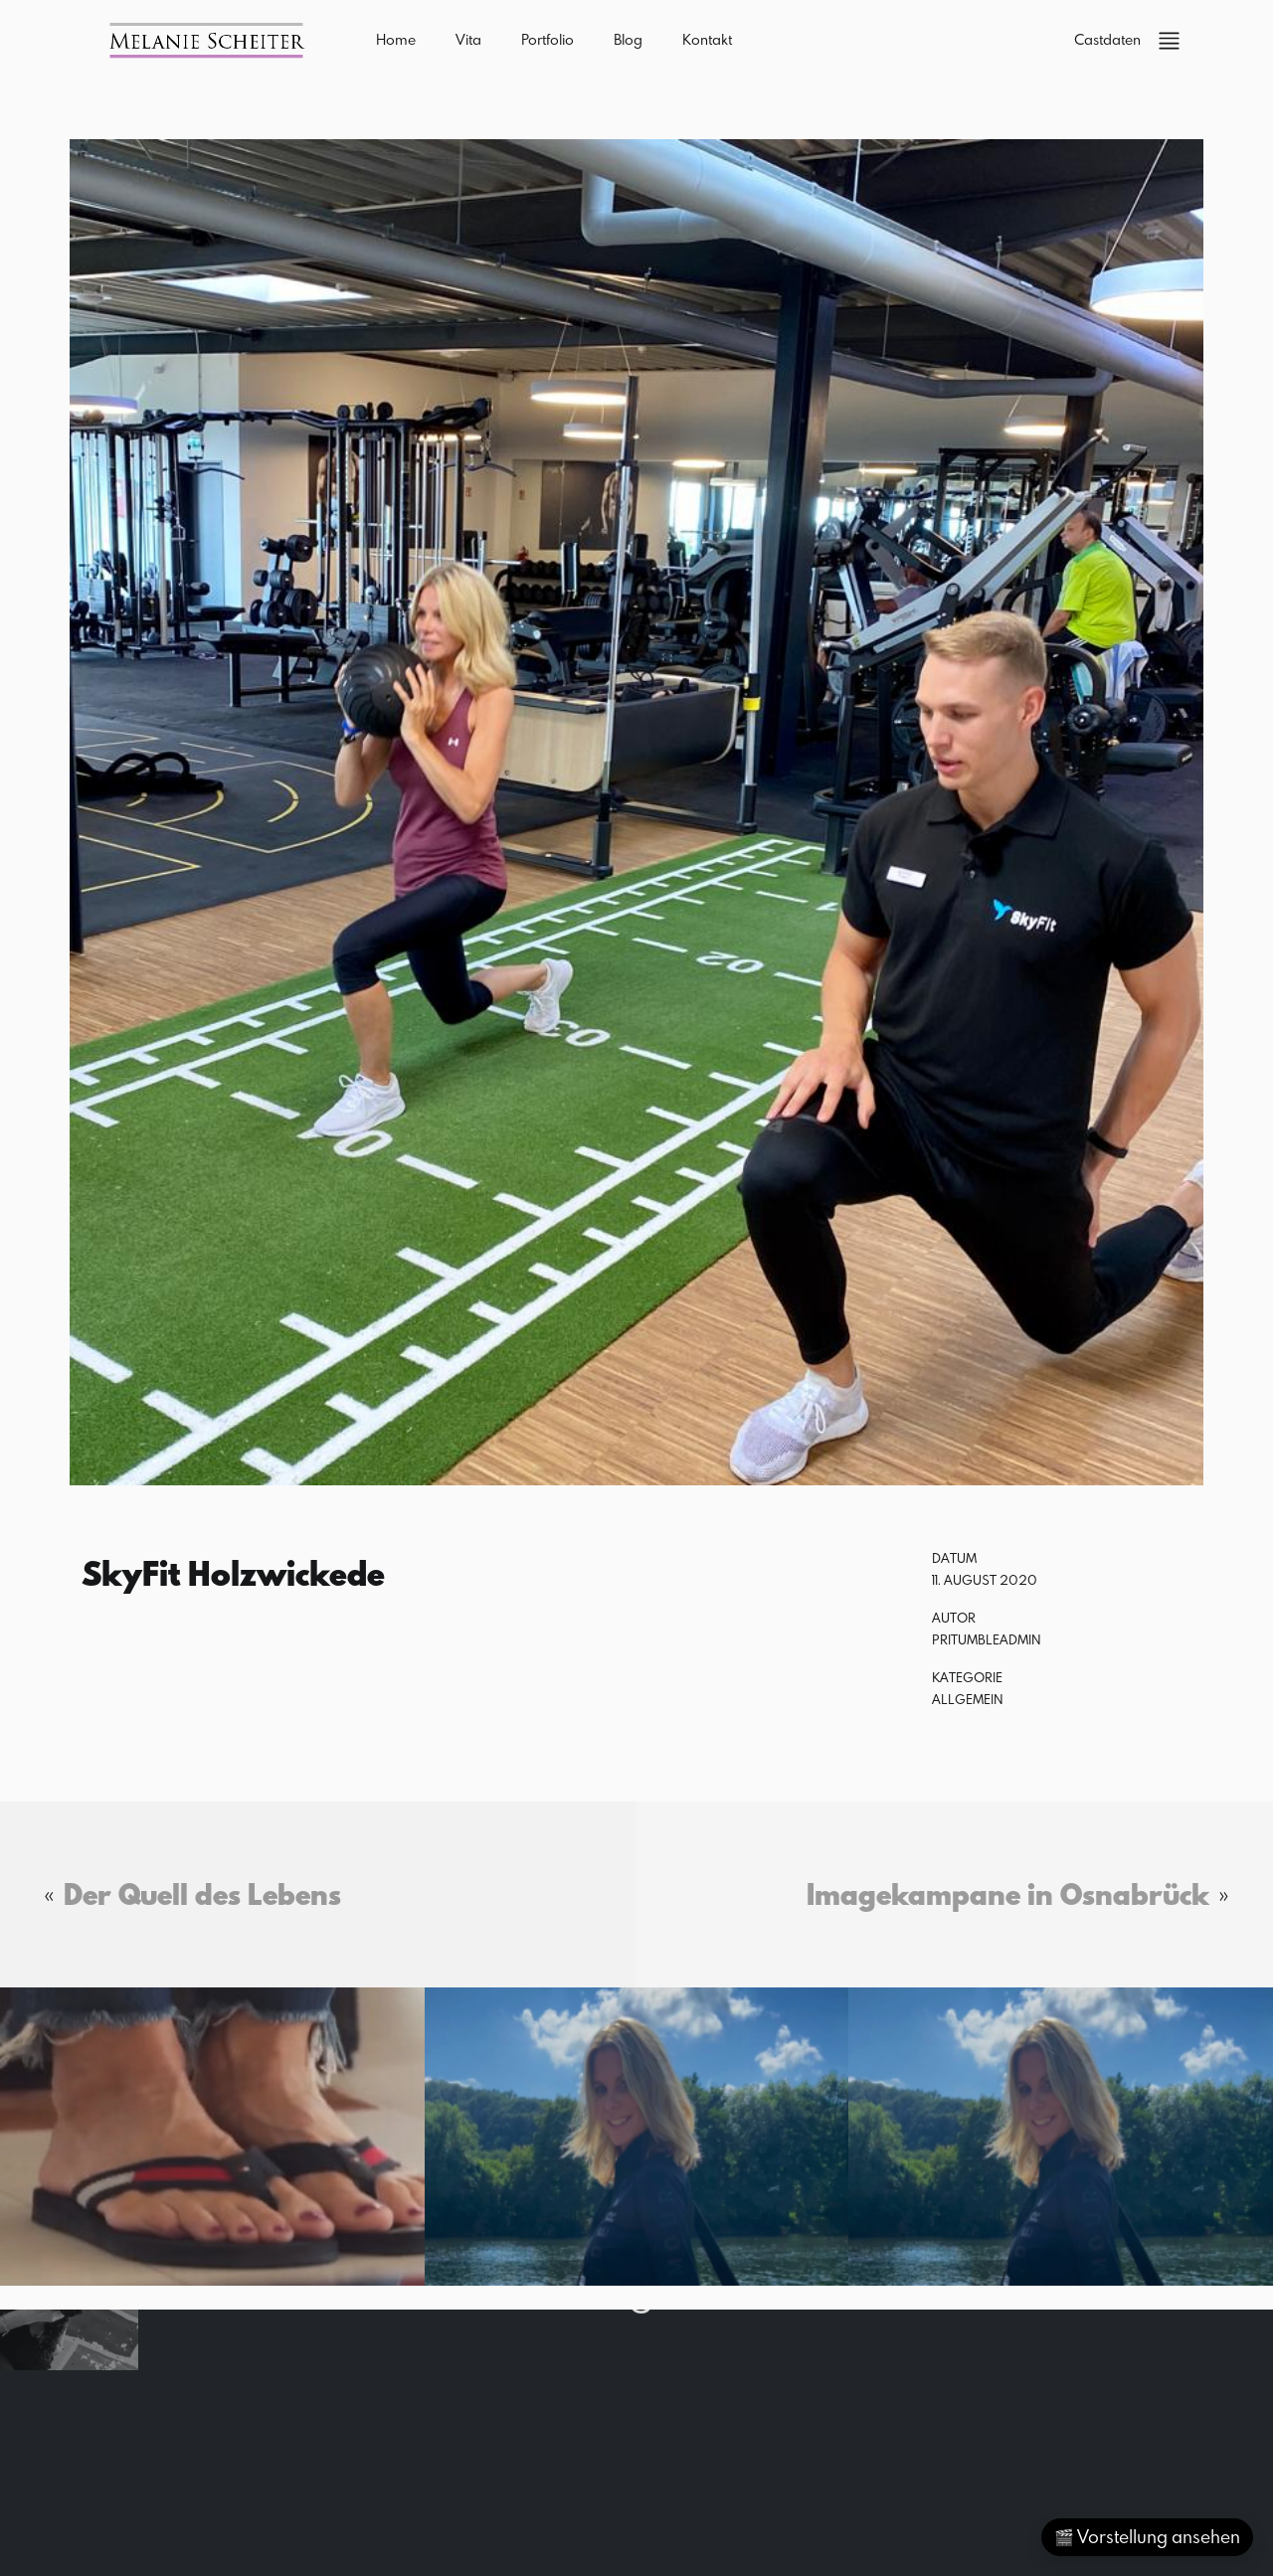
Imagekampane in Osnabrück (1008, 1894)
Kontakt (707, 39)
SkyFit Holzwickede (233, 1573)
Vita (468, 39)
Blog (628, 39)
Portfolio (547, 39)
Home (396, 39)
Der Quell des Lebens (202, 1894)
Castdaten (1107, 39)
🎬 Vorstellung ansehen (1147, 2536)
